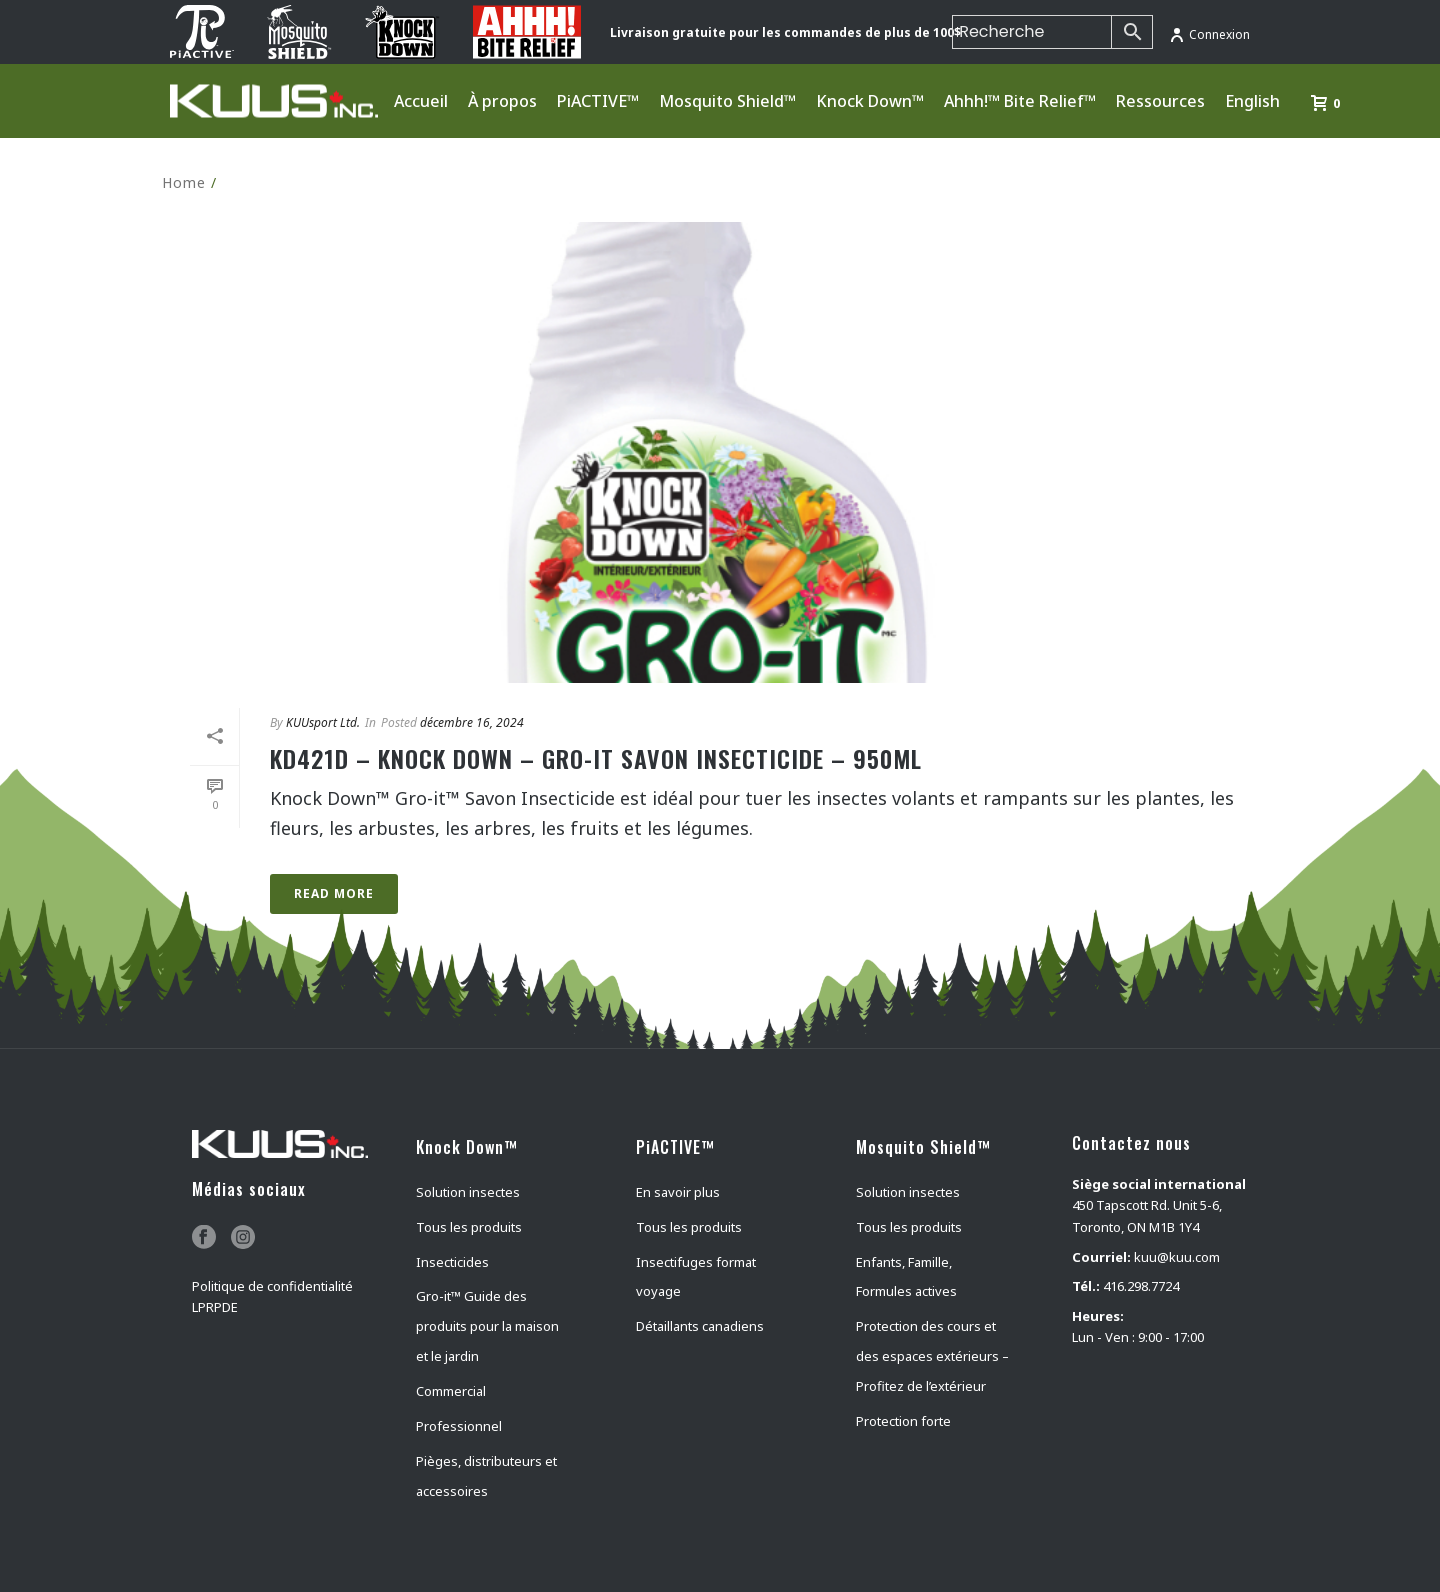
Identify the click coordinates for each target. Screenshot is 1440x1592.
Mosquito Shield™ (727, 101)
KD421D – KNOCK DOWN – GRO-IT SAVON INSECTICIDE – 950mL (596, 758)
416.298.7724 (1141, 1286)
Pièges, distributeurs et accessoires (486, 1476)
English (1252, 101)
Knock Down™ (870, 101)
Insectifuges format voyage (696, 1277)
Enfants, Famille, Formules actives (906, 1277)
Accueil (421, 101)
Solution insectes (468, 1192)
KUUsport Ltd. (323, 722)
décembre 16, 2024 (472, 722)
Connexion (1209, 34)
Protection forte (903, 1421)
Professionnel (459, 1426)
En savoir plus (678, 1192)
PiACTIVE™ (598, 101)
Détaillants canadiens (700, 1326)
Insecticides (452, 1262)
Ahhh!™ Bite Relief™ (1020, 101)
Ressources (1160, 101)
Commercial (451, 1391)
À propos (502, 101)
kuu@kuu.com (1177, 1257)
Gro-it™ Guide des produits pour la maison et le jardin (487, 1326)
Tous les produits (469, 1227)
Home (184, 182)
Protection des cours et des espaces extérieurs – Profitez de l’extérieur (932, 1356)
